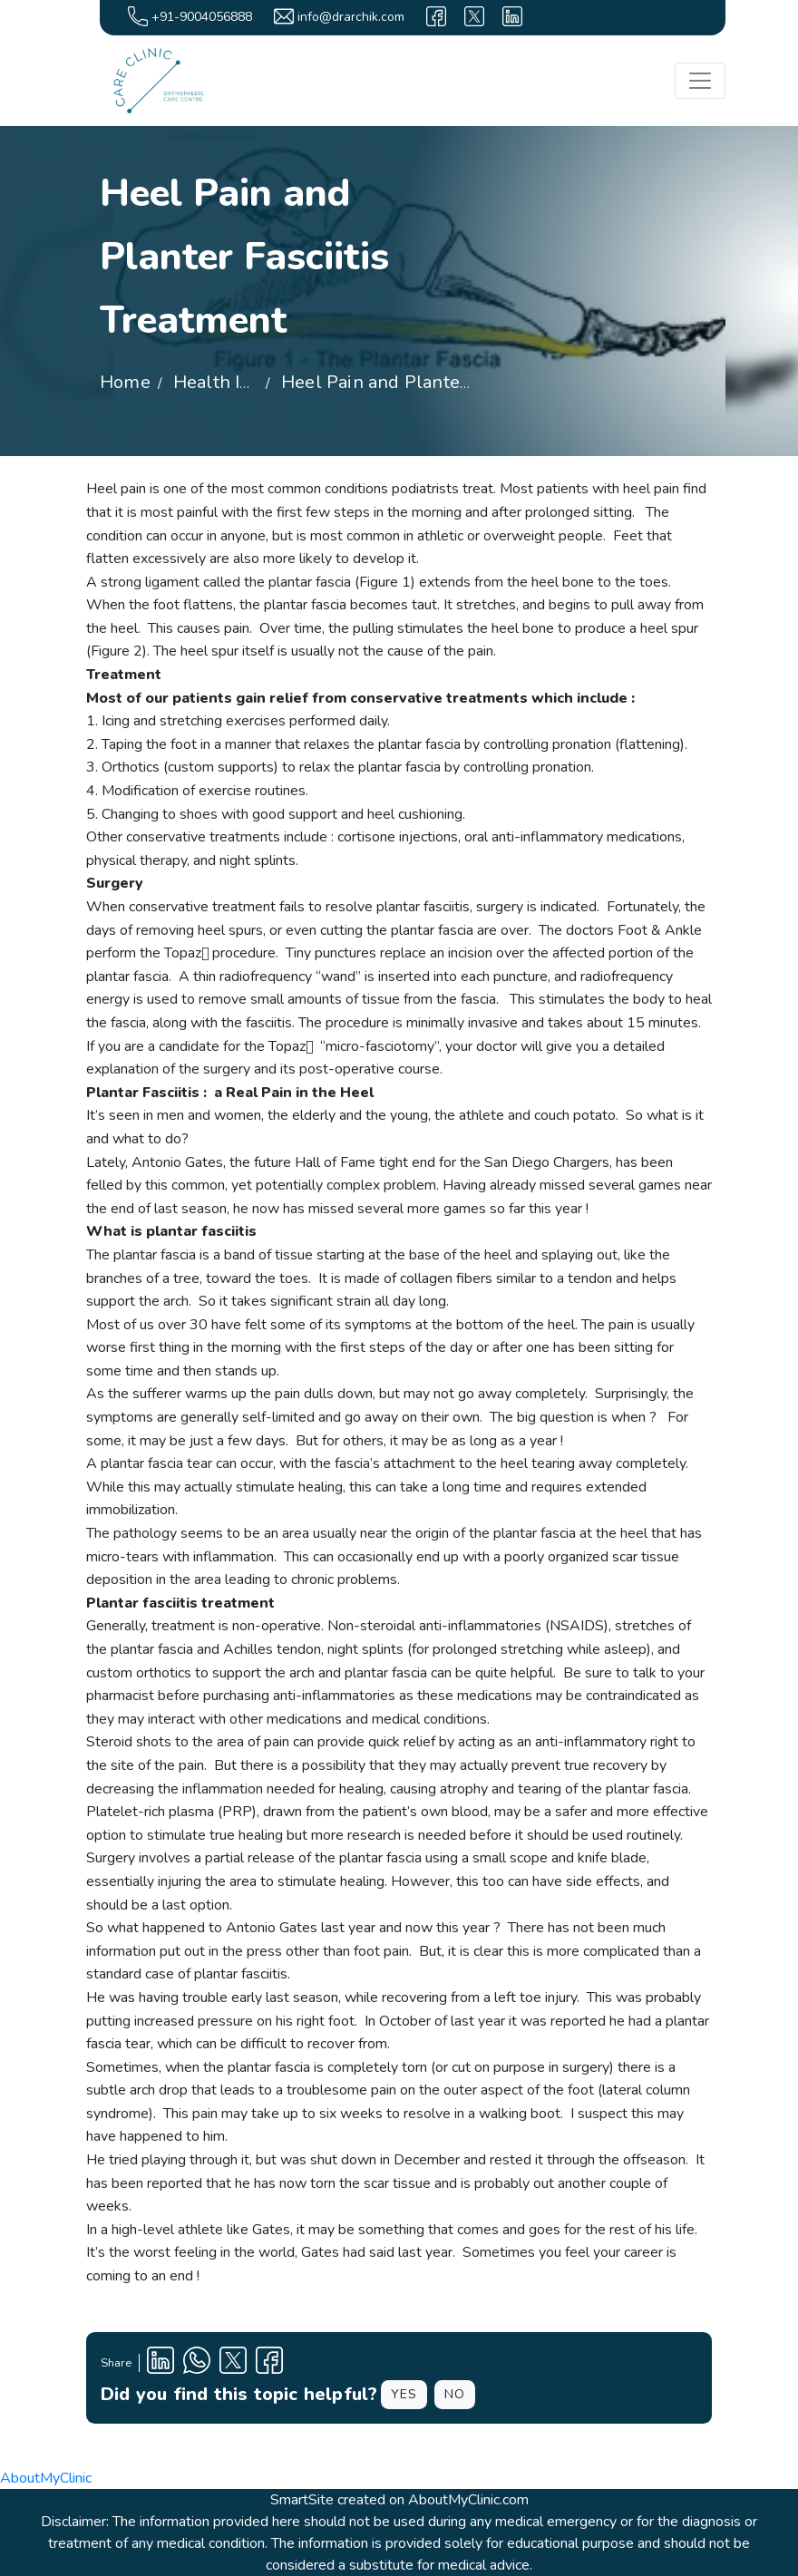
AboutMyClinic (46, 2478)
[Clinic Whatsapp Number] (196, 2363)
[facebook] (436, 16)
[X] (474, 16)
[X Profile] (233, 2363)
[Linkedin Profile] (160, 2363)
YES (404, 2394)
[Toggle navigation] (700, 81)
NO (454, 2394)
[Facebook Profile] (269, 2363)
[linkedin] (512, 16)
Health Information (253, 382)
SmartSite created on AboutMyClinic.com (399, 2500)
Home (125, 382)
